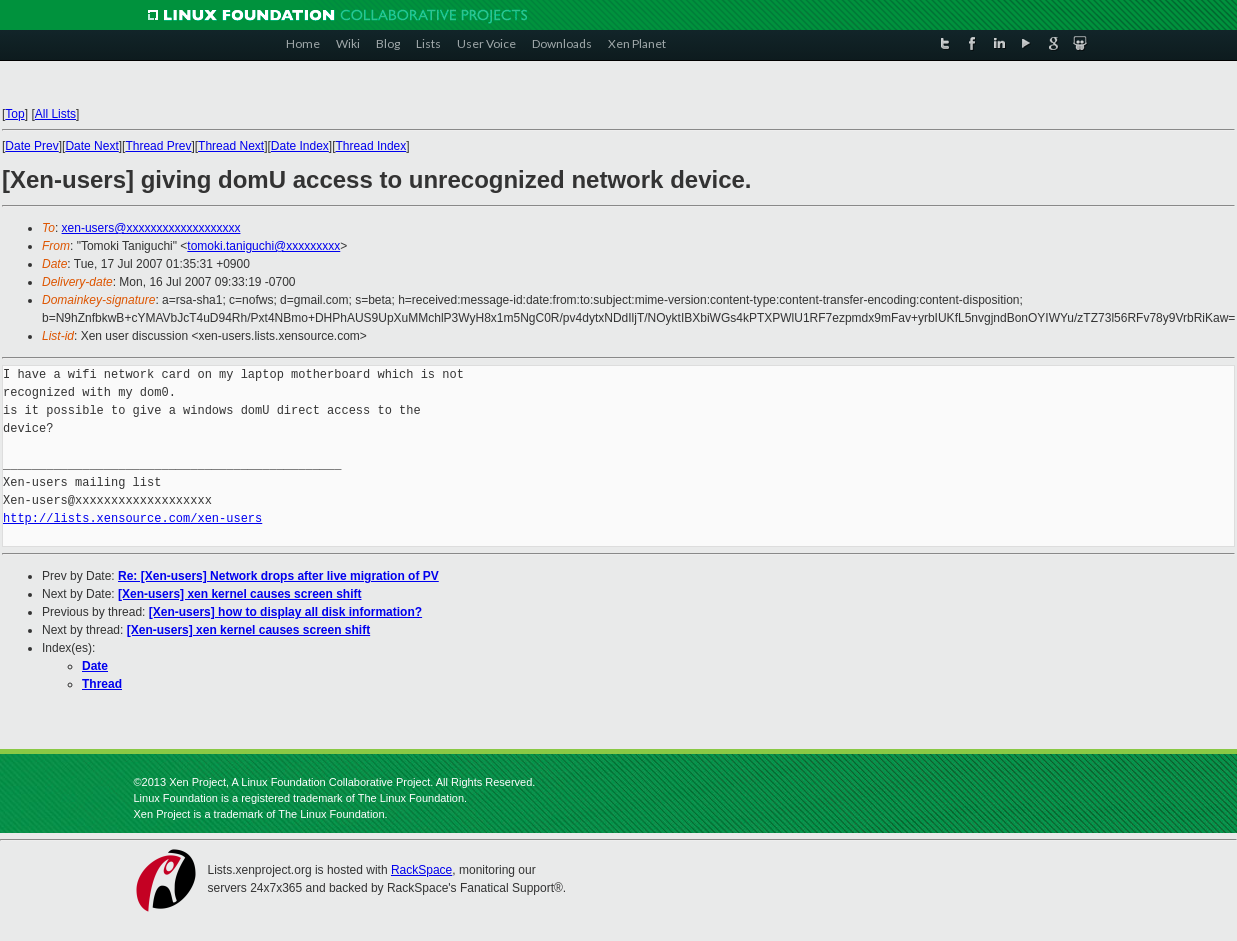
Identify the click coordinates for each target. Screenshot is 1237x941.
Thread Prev (158, 146)
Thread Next (231, 146)
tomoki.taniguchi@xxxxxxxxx (263, 246)
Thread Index (371, 146)
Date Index (300, 146)
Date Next (91, 146)
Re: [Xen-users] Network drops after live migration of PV (278, 576)
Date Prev (31, 146)
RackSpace (421, 870)
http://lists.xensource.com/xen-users (132, 518)
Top (14, 114)
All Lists (55, 114)
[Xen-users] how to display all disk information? (285, 612)
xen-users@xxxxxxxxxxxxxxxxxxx (151, 228)
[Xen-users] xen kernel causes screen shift (239, 594)
